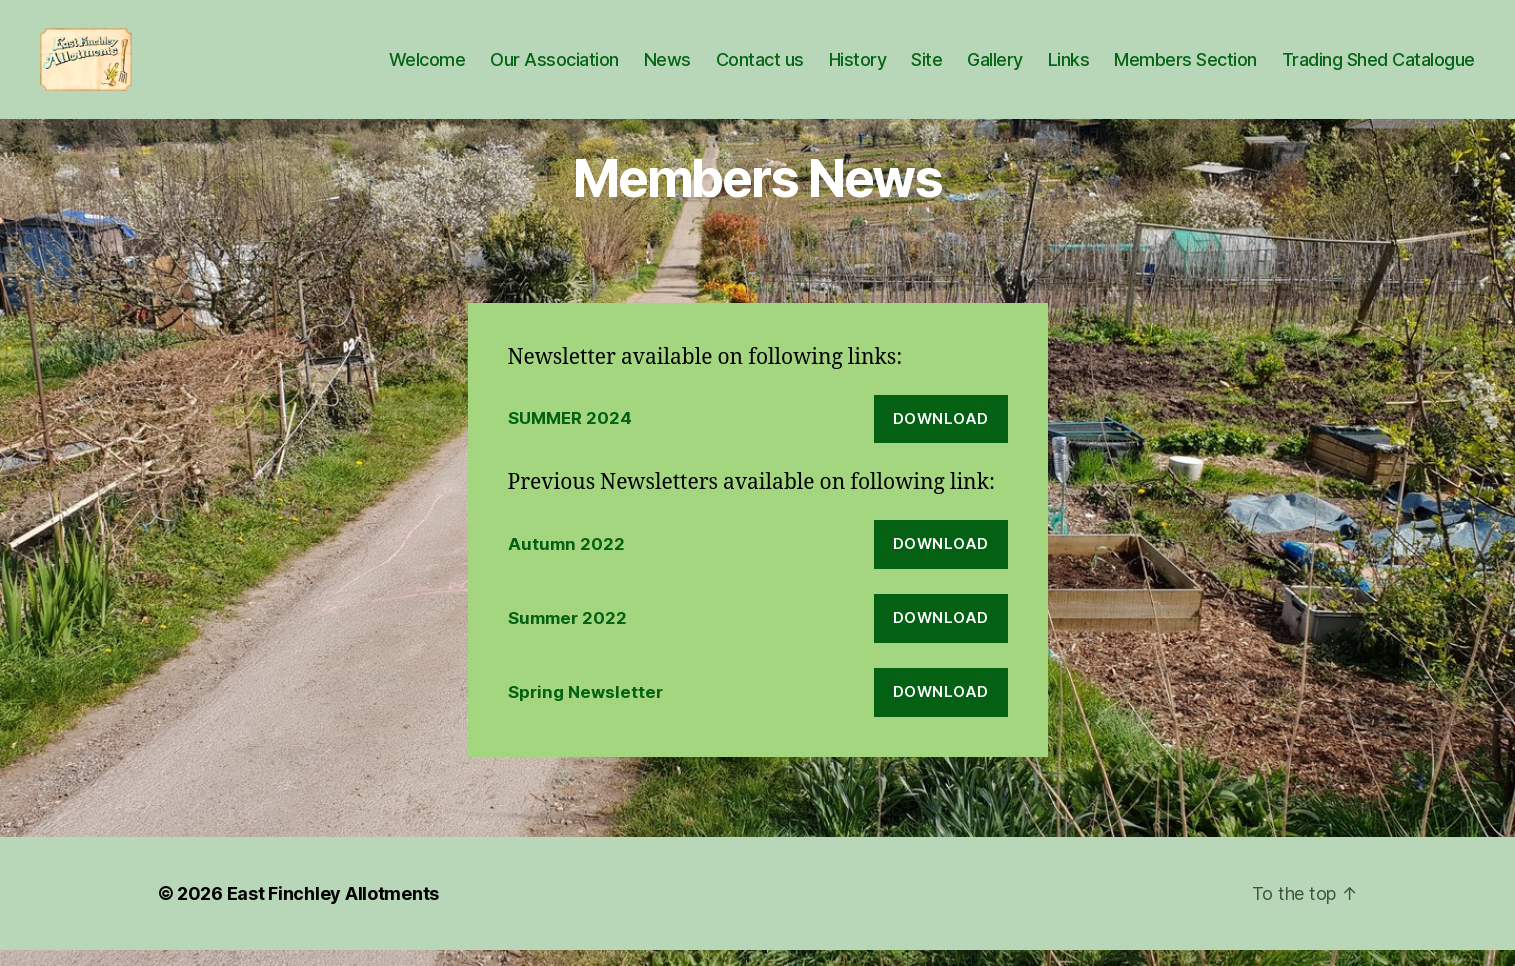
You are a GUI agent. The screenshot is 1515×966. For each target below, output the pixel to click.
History (858, 67)
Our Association (554, 67)
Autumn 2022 (566, 560)
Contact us (760, 67)
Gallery (995, 67)
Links (1069, 67)
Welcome (427, 67)
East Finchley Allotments (333, 909)
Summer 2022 (567, 634)
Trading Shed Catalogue (1378, 67)
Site (926, 67)
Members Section (1185, 67)
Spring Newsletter (585, 708)
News (667, 67)
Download (941, 433)
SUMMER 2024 (570, 434)
